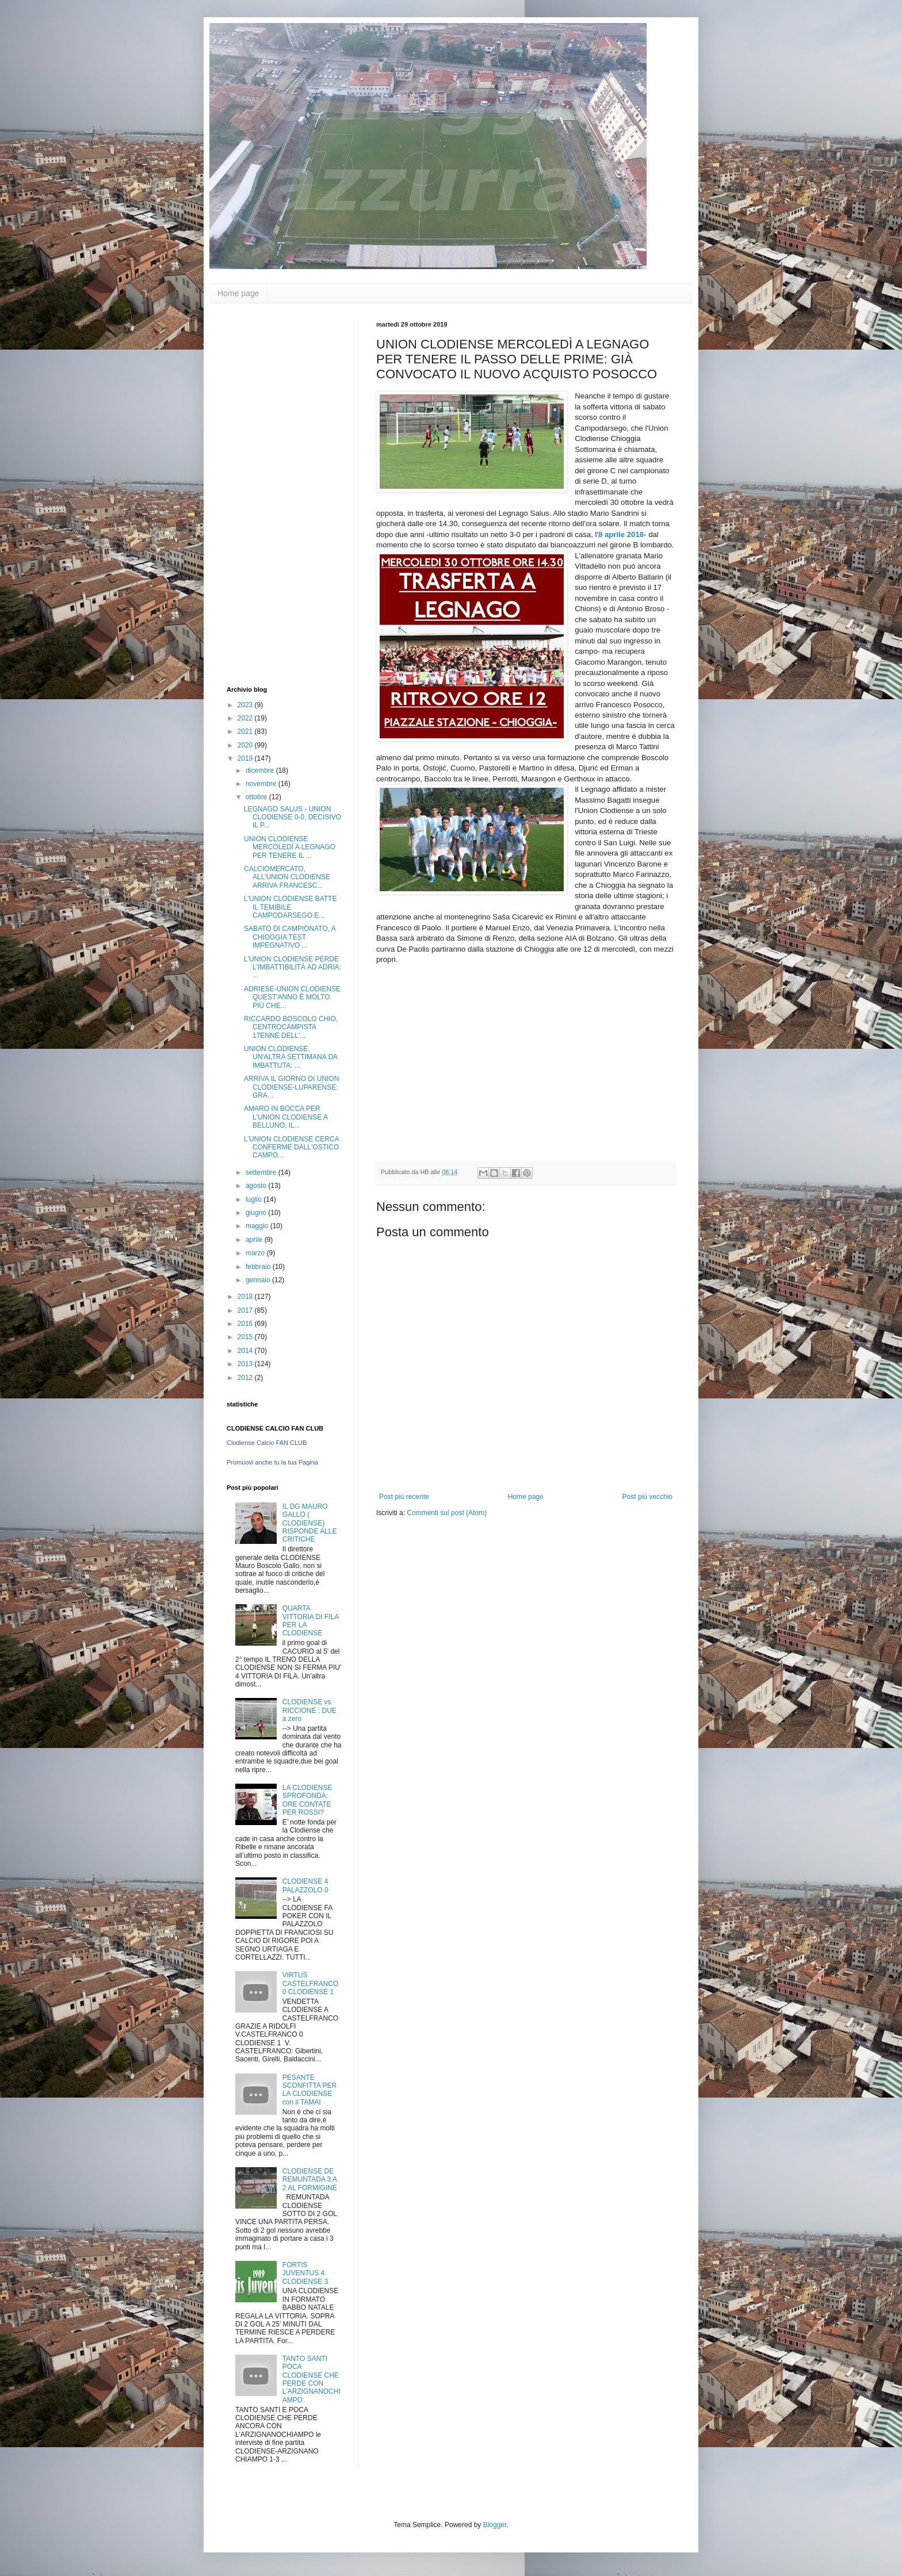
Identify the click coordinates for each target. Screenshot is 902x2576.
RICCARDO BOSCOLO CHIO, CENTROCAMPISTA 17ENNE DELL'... (291, 1027)
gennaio (259, 1280)
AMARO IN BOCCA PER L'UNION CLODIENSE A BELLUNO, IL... (285, 1117)
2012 (246, 1378)
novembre (262, 784)
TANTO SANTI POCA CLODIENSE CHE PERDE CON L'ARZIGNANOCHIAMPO (311, 2379)
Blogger (495, 2525)
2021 (246, 731)
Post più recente (404, 1497)
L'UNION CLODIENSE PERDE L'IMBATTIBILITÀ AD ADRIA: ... (292, 967)
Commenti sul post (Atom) (447, 1513)
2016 (246, 1324)
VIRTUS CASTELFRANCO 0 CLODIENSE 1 (310, 1983)
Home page (238, 293)
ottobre (257, 797)
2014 (246, 1351)
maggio (258, 1226)
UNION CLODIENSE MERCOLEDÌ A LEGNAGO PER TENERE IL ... (289, 847)
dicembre (261, 770)
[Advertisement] (273, 493)
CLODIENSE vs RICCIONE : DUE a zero (309, 1710)
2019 (246, 758)
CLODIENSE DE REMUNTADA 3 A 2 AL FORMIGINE (309, 2179)
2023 (246, 705)
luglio (254, 1199)
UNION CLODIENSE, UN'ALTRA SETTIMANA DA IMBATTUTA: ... (290, 1057)
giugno (257, 1213)
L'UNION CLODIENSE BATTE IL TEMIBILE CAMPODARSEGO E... (290, 907)
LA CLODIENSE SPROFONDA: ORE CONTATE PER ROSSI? (307, 1800)
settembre (262, 1172)
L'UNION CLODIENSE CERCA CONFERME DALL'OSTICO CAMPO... (291, 1147)
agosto (257, 1186)
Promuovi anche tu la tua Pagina (272, 1462)
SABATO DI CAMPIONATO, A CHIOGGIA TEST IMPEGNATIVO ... (289, 937)
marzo (256, 1253)
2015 (246, 1337)
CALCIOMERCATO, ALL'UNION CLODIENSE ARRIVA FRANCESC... (287, 877)
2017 (246, 1310)
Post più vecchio (647, 1497)
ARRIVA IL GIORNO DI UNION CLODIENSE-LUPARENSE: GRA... (291, 1087)
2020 (246, 745)
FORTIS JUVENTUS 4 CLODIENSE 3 (305, 2273)
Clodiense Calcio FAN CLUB (267, 1442)
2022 (246, 718)
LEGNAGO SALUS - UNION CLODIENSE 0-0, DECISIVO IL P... (292, 817)
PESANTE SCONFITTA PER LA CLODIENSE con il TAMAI (309, 2089)
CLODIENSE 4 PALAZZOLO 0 (305, 1885)
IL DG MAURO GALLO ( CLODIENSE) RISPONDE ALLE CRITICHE (309, 1523)
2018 (246, 1297)
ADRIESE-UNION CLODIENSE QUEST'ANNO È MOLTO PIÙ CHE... (292, 997)
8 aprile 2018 (621, 534)
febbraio (259, 1267)
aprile (255, 1240)
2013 (246, 1364)
